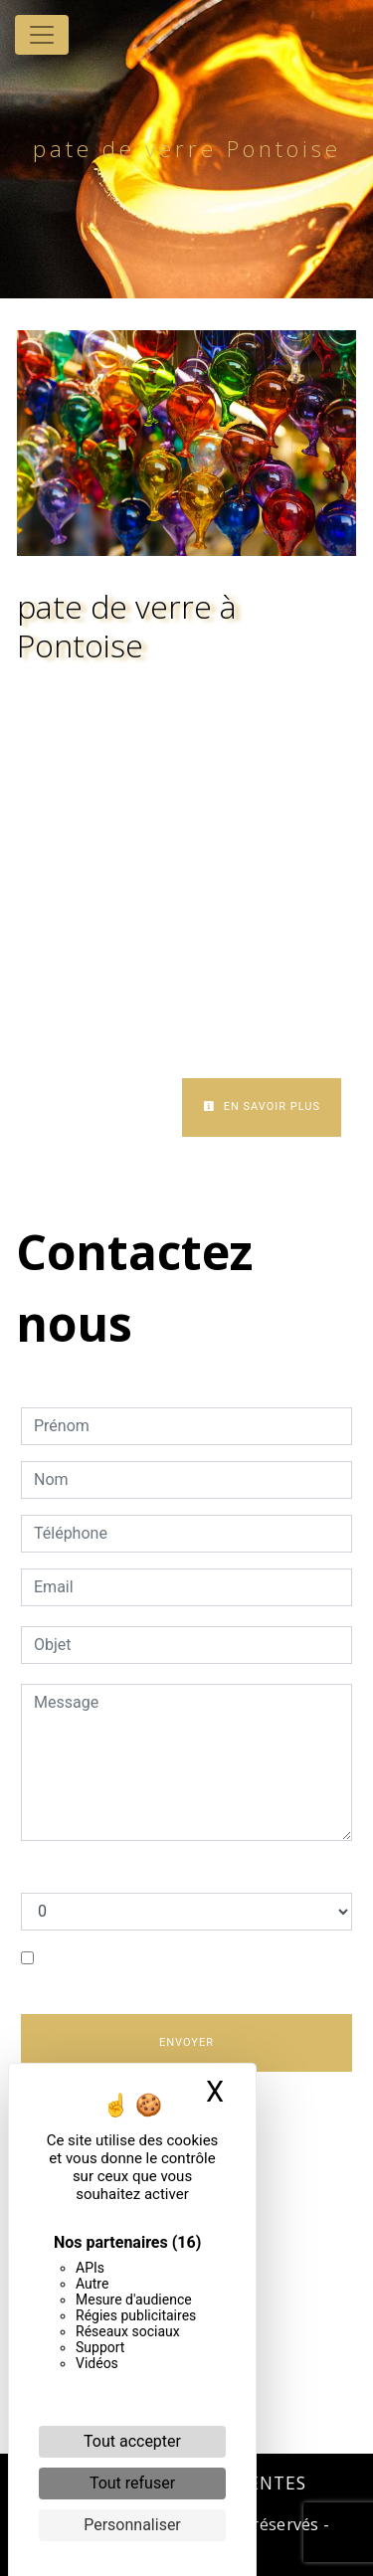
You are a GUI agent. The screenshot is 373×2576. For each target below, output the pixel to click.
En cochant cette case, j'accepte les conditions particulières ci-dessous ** (172, 1969)
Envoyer (186, 2042)
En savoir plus (261, 1106)
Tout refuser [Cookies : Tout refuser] (132, 2483)
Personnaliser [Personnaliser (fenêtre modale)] (132, 2524)
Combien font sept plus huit (118, 1872)
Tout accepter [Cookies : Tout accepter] (132, 2441)
